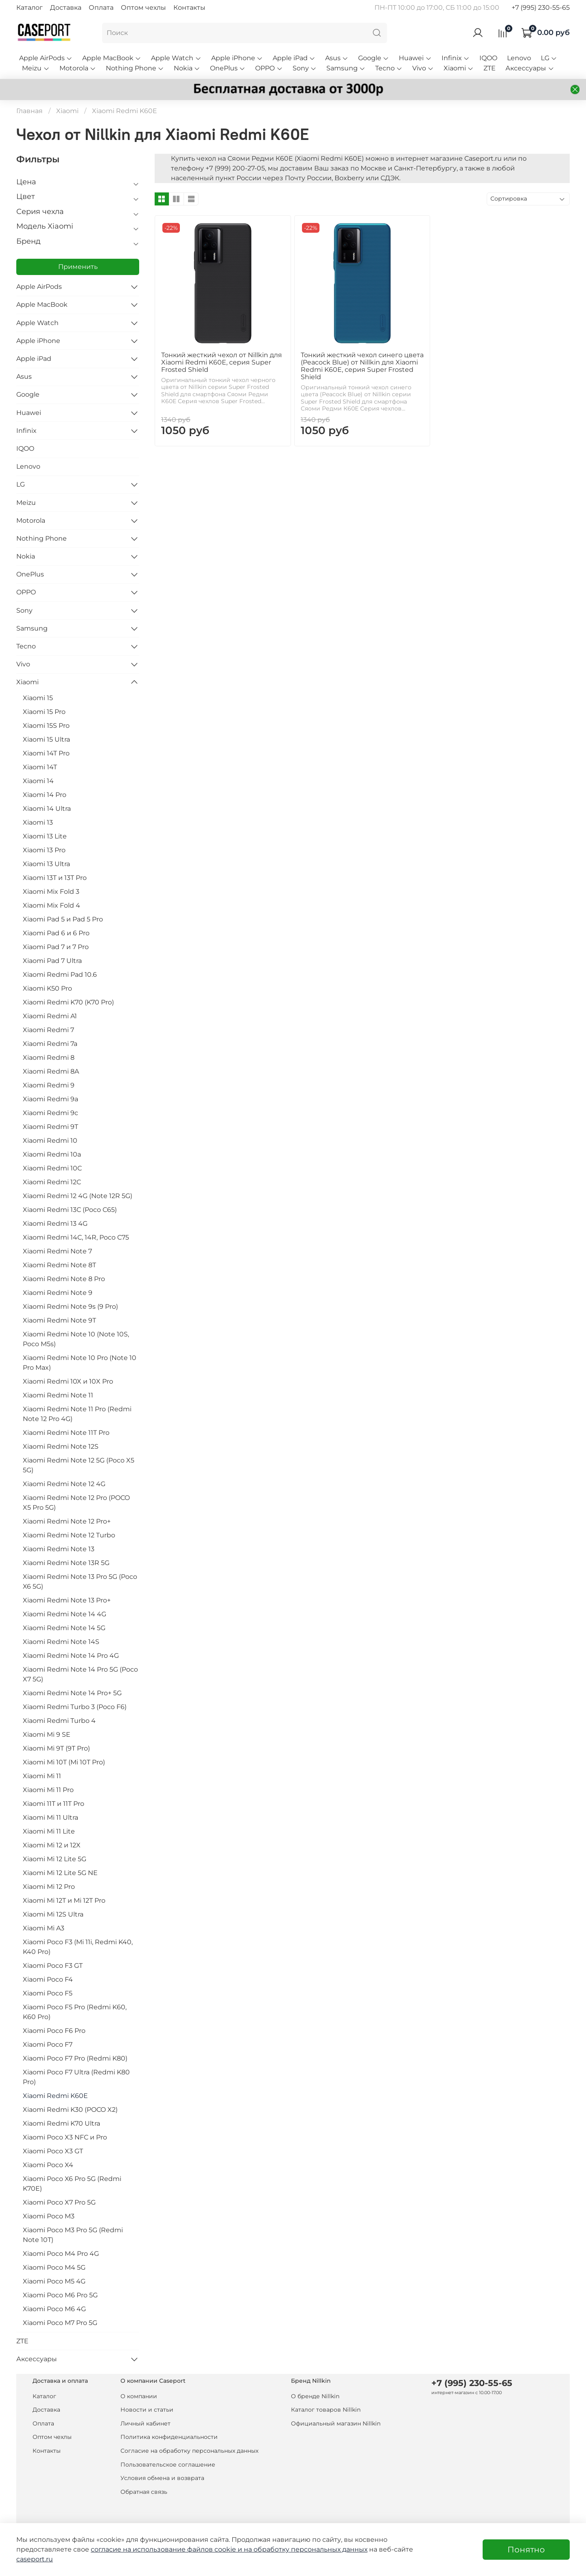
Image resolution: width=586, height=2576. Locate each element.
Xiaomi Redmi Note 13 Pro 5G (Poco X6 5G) (80, 1581)
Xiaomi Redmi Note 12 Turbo (69, 1535)
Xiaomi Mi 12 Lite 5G (54, 1859)
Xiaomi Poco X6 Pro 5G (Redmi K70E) (72, 2183)
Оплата (101, 7)
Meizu (35, 68)
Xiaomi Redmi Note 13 (58, 1549)
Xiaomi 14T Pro (46, 753)
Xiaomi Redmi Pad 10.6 (60, 974)
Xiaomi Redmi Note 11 (58, 1395)
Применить (78, 267)
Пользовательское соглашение (167, 2464)
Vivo (423, 68)
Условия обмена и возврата (162, 2478)
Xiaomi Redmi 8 (48, 1057)
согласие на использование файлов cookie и (167, 2549)
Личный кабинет (145, 2423)
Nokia (187, 68)
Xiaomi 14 (38, 781)
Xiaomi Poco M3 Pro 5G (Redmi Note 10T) (73, 2235)
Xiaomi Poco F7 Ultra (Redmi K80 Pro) (76, 2077)
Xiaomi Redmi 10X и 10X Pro (68, 1381)
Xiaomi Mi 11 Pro (48, 1790)
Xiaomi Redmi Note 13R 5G (66, 1563)
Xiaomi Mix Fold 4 (51, 905)
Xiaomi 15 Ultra (46, 739)
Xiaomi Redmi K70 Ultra (61, 2123)
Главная (29, 111)
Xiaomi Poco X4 (48, 2165)
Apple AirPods (45, 58)
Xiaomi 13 (38, 822)
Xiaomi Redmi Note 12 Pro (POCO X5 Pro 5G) (76, 1502)
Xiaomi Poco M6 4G (54, 2309)
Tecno (388, 68)
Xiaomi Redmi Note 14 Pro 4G (71, 1655)
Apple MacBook (111, 58)
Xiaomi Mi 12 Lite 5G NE (60, 1873)
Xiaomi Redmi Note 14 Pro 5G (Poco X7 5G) (80, 1674)
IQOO (488, 58)
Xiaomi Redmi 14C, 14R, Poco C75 (76, 1237)
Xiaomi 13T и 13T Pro (55, 878)
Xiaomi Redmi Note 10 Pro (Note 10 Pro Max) (79, 1362)
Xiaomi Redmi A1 (50, 1016)
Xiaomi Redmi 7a (50, 1044)
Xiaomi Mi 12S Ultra (53, 1914)
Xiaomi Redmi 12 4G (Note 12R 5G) (77, 1196)
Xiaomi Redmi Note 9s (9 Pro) (70, 1306)
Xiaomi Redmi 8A (51, 1071)
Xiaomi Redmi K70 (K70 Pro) (68, 1002)
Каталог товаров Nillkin (326, 2409)
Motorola (77, 68)
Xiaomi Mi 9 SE (46, 1734)
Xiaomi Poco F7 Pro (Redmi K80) (75, 2058)
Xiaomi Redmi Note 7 (57, 1251)
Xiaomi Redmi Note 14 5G (64, 1628)
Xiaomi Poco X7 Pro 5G (59, 2202)
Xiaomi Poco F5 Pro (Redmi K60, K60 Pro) (75, 2012)
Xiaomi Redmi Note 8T (59, 1265)
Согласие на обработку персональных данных (189, 2450)
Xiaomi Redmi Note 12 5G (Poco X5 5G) (78, 1465)
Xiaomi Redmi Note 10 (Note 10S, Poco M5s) (76, 1339)
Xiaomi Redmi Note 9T (59, 1320)
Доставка (65, 7)
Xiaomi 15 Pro (44, 712)
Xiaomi (459, 68)
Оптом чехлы (143, 7)
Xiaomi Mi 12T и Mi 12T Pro (64, 1900)
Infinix (456, 58)
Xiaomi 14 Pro (44, 795)
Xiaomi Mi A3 (43, 1928)
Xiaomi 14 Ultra (47, 808)
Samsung (345, 68)
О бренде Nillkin (315, 2396)
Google (373, 58)
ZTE (489, 68)
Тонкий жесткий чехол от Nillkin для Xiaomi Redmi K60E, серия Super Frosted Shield (221, 362)
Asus (336, 58)
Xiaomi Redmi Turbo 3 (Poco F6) (75, 1707)
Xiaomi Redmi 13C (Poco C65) (70, 1210)
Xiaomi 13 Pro (44, 850)
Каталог (29, 7)
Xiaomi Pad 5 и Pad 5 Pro (63, 919)
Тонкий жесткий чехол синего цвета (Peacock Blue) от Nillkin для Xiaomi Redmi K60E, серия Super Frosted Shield (362, 366)
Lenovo (519, 58)
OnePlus (227, 68)
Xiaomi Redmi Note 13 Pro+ (67, 1600)
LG (549, 58)
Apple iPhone (237, 58)
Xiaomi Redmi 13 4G (55, 1223)
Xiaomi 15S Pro (46, 725)
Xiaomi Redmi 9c (50, 1113)
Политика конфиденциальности (169, 2437)
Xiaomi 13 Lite (45, 836)
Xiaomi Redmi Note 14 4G (64, 1614)
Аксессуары (529, 68)
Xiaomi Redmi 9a (50, 1099)
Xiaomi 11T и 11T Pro (53, 1804)
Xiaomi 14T (40, 767)
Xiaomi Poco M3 (48, 2216)
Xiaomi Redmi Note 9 (57, 1293)
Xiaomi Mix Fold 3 (51, 891)
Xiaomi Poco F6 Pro (54, 2031)
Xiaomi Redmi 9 (48, 1085)
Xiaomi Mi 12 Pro (49, 1887)
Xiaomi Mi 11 (42, 1776)
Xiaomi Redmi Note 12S (60, 1446)
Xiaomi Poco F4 (48, 1979)
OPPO (268, 68)
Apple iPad (294, 58)
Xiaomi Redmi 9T (50, 1127)
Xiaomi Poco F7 (47, 2044)
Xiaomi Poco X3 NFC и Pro (65, 2137)
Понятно (526, 2549)
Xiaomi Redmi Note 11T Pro (66, 1432)
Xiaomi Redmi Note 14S (61, 1642)
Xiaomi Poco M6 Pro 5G (60, 2295)
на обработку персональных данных (305, 2549)
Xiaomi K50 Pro (47, 988)
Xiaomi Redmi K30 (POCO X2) (70, 2109)
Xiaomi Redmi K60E (55, 2096)
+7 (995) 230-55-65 (541, 7)
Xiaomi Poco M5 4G (54, 2281)
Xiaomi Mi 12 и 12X (52, 1845)
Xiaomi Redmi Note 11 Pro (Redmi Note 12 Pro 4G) (77, 1414)
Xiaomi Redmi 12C (52, 1182)
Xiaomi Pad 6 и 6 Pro (56, 933)
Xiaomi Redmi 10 (50, 1140)
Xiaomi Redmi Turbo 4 (59, 1721)
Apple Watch (176, 58)
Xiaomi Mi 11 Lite (49, 1831)
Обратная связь (143, 2491)
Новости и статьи (146, 2409)
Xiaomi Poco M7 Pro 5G (60, 2323)
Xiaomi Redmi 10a (52, 1154)
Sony (305, 68)
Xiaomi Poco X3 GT (53, 2151)
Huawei (415, 58)
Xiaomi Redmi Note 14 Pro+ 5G (72, 1693)
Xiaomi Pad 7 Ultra (52, 961)
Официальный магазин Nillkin (335, 2423)
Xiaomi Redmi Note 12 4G (64, 1484)
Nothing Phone (135, 68)
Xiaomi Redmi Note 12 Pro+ (67, 1521)
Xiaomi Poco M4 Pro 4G (61, 2253)
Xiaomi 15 (38, 698)
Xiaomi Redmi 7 (48, 1030)
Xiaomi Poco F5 (47, 1993)
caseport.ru (34, 2559)
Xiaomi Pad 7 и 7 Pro (56, 947)
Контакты (189, 7)
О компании (138, 2396)
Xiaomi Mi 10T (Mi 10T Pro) (64, 1762)
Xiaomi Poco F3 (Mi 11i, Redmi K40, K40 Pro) (78, 1947)
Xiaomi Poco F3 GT (53, 1965)
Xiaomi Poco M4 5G (54, 2267)
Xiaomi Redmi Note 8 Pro (64, 1279)
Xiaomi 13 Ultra (46, 864)
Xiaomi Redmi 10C (52, 1168)
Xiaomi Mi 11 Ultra (50, 1817)
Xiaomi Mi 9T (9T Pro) (56, 1748)
